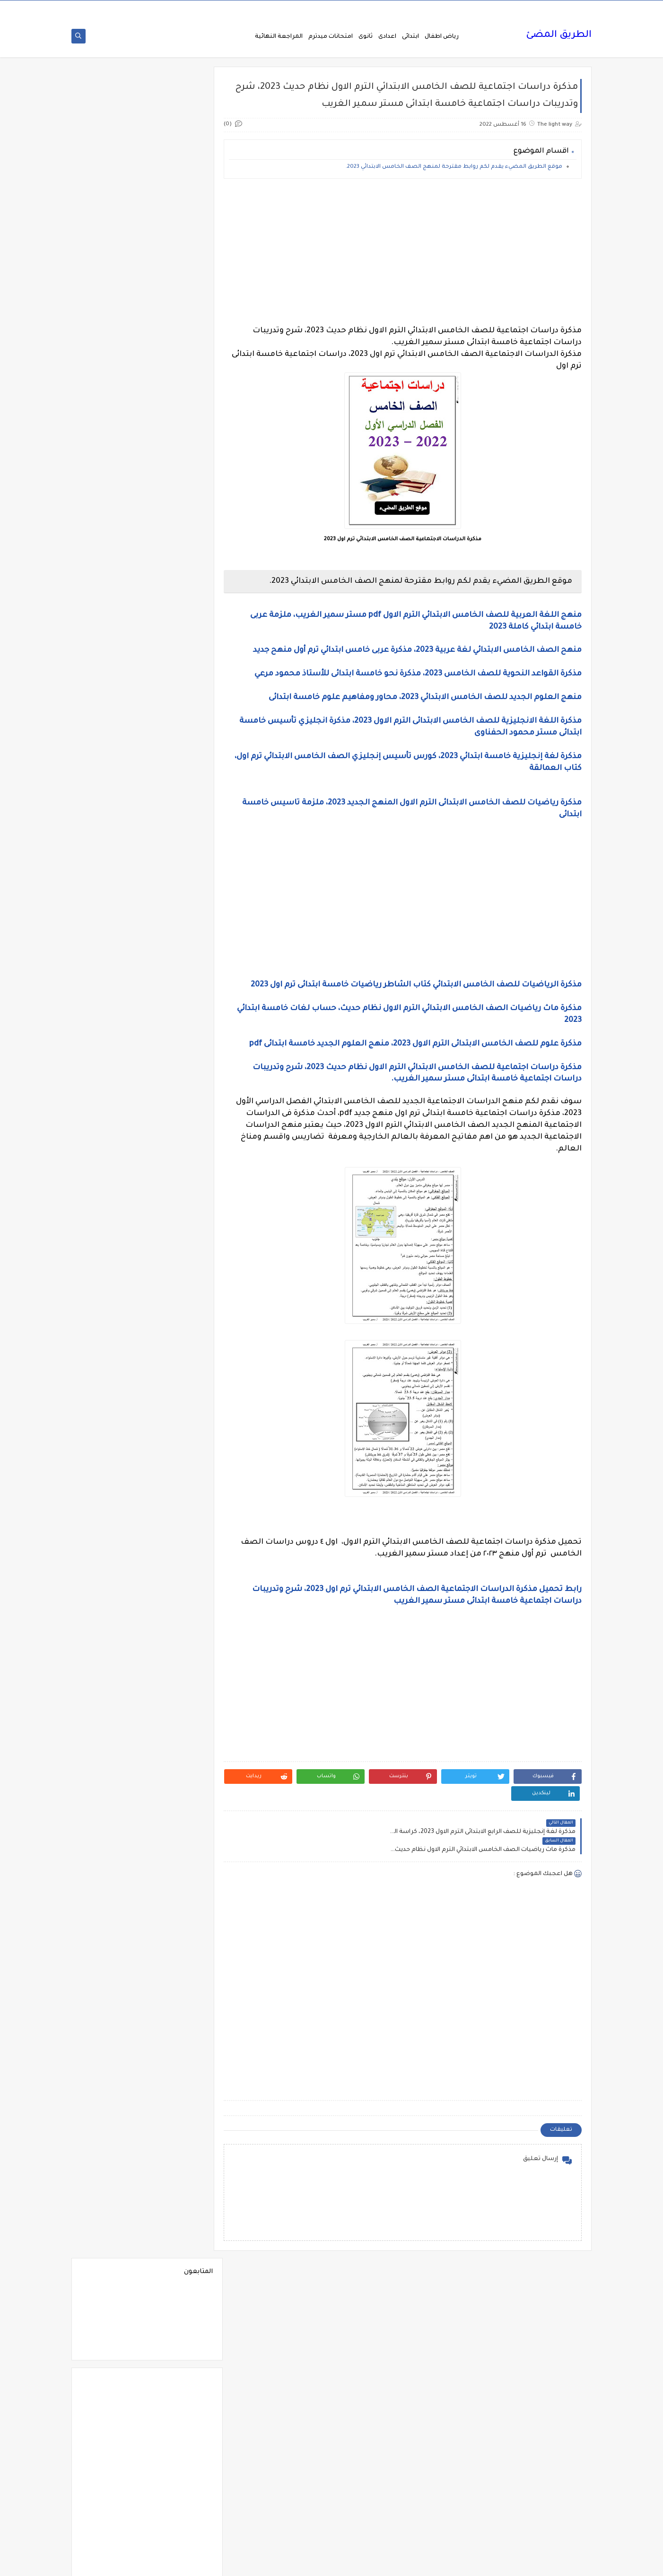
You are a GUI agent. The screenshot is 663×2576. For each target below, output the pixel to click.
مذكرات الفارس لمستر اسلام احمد (181, 2113)
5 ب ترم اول (181, 755)
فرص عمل (113, 1852)
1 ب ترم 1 (181, 529)
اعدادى (387, 38)
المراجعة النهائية (279, 38)
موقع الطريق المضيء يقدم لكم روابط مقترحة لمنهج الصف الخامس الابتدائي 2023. (454, 170)
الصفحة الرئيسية (564, 7)
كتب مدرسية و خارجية (181, 1962)
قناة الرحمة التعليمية (181, 1931)
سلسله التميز (181, 1807)
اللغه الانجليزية (181, 1481)
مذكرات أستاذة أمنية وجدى (113, 2037)
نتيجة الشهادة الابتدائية (113, 2468)
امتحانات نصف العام (113, 1606)
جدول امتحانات (113, 1754)
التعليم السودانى (181, 1050)
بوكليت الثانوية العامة (113, 1659)
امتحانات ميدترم (330, 38)
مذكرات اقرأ (181, 2064)
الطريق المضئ (559, 38)
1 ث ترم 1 (181, 551)
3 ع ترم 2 (113, 687)
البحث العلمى (181, 975)
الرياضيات (181, 1171)
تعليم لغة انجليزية (181, 1708)
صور (181, 1829)
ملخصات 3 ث (181, 2389)
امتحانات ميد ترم (113, 1580)
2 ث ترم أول (113, 619)
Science (181, 831)
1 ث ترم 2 (113, 551)
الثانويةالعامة (181, 1073)
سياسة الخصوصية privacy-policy (383, 7)
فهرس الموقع (494, 7)
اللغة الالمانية (113, 1413)
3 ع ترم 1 (181, 710)
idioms (181, 854)
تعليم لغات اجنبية (113, 1686)
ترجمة (181, 1686)
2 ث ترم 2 (181, 619)
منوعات (113, 2412)
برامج (181, 1655)
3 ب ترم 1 (113, 665)
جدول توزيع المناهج (181, 1784)
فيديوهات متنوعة (181, 1905)
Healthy (113, 808)
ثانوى (365, 38)
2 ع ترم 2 (181, 665)
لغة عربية (113, 2011)
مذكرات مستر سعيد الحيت (113, 2257)
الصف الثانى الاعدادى (113, 1273)
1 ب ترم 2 (113, 529)
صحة (113, 1807)
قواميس (113, 1928)
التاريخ (113, 975)
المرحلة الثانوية (181, 1527)
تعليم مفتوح (113, 1708)
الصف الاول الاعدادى (113, 1194)
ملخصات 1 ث (181, 2366)
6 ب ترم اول (181, 778)
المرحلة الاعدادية (113, 1504)
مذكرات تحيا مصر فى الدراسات (181, 2143)
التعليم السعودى (113, 1028)
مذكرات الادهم (113, 2064)
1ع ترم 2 (113, 574)
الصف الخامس (113, 1300)
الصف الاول (181, 1194)
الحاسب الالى (181, 1118)
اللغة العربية (181, 1459)
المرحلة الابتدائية (181, 1504)
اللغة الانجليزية (181, 1436)
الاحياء (181, 952)
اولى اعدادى (113, 1633)
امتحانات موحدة (181, 1580)
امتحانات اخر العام (181, 1550)
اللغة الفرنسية (113, 1459)
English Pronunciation (113, 782)
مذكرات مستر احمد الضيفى (181, 2257)
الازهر (113, 952)
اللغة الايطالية (113, 1436)
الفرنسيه (113, 1345)
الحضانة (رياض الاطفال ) (113, 1122)
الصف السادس (113, 1323)
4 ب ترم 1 (113, 710)
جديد (113, 1784)
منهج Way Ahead (181, 2412)
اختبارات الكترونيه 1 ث (113, 903)
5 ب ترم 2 (113, 733)
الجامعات (113, 1073)
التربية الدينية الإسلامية (113, 1001)
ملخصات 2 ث (113, 2366)
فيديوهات (113, 1882)
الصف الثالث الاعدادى (181, 1243)
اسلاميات (113, 929)
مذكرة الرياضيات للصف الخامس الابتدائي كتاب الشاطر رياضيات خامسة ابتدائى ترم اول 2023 (416, 988)
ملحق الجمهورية (113, 2344)
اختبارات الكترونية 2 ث (181, 903)
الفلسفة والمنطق (181, 1368)
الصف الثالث (113, 1217)
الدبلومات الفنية (181, 1149)
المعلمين (113, 1527)
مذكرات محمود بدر (181, 2223)
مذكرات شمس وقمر (113, 2173)
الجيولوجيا (113, 1096)
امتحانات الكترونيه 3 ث (113, 1553)
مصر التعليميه (181, 2344)
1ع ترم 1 (181, 574)
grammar (113, 831)
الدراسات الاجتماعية (113, 1149)
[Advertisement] (411, 255)
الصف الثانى (181, 1270)
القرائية (181, 1391)
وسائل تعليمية (113, 2495)
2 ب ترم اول (113, 597)
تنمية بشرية (113, 1731)
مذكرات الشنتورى (113, 2086)
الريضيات (113, 1171)
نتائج (113, 2434)
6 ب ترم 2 (113, 755)
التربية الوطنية (181, 1028)
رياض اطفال (442, 38)
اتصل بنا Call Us (450, 7)
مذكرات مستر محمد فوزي (113, 2287)
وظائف (181, 2518)
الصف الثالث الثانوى (113, 1239)
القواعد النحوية (113, 1391)
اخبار (113, 854)
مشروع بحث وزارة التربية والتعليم (113, 2317)
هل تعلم (181, 2495)
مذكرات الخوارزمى (181, 2086)
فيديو (181, 1882)
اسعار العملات (181, 929)
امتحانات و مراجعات (181, 1633)
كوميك (113, 1988)
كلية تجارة (113, 1958)
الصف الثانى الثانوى (181, 1300)
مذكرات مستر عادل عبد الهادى (181, 2287)
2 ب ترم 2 (181, 597)
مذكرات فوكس (181, 2200)
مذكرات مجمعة (113, 2200)
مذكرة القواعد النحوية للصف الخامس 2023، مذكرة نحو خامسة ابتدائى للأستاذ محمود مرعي (417, 677)
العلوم (181, 1345)
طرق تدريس (113, 1829)
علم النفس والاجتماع (181, 1856)
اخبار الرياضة (113, 876)
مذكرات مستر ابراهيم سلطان (113, 2226)
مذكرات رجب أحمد (113, 2139)
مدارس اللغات (181, 2034)
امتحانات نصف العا (181, 1602)
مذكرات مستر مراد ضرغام (181, 2317)
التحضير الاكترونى (181, 997)
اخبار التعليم (181, 876)
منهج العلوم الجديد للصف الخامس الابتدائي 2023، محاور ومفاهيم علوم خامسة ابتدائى (424, 700)
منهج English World (113, 2389)
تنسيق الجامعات (181, 1731)
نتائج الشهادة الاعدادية (181, 2468)
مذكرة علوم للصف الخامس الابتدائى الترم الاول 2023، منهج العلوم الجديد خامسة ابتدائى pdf (415, 1047)
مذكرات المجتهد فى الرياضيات (113, 2113)
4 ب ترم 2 (181, 733)
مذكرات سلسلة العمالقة (181, 2173)
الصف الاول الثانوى (181, 1217)
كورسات (181, 1988)
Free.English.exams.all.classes (178, 808)
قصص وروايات (113, 1905)
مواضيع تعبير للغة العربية (181, 2438)
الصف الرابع (181, 1323)
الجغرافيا (181, 1096)
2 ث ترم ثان (181, 642)
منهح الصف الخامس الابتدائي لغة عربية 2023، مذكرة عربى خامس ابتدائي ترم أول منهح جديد (417, 653)
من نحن (527, 7)
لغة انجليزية (181, 2011)
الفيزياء (113, 1368)
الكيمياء (181, 1413)
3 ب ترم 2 (181, 687)
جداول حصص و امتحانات (181, 1757)
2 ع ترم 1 (113, 642)
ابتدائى (410, 38)
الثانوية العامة (113, 1050)
